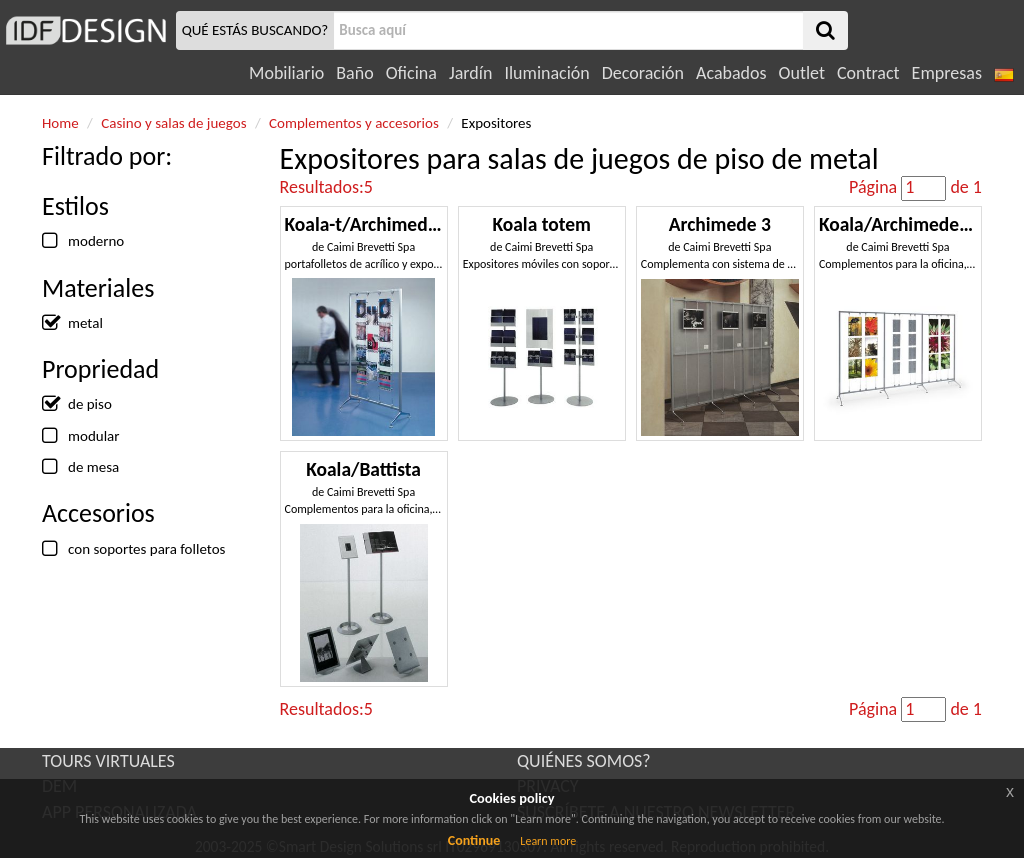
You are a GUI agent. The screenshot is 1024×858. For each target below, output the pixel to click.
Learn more (548, 841)
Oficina (411, 73)
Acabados (731, 73)
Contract (868, 73)
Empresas (947, 73)
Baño (354, 73)
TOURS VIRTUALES (108, 761)
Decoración (643, 73)
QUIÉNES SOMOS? (584, 761)
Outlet (802, 73)
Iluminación (546, 73)
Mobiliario (286, 73)
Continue (474, 840)
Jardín (470, 73)
